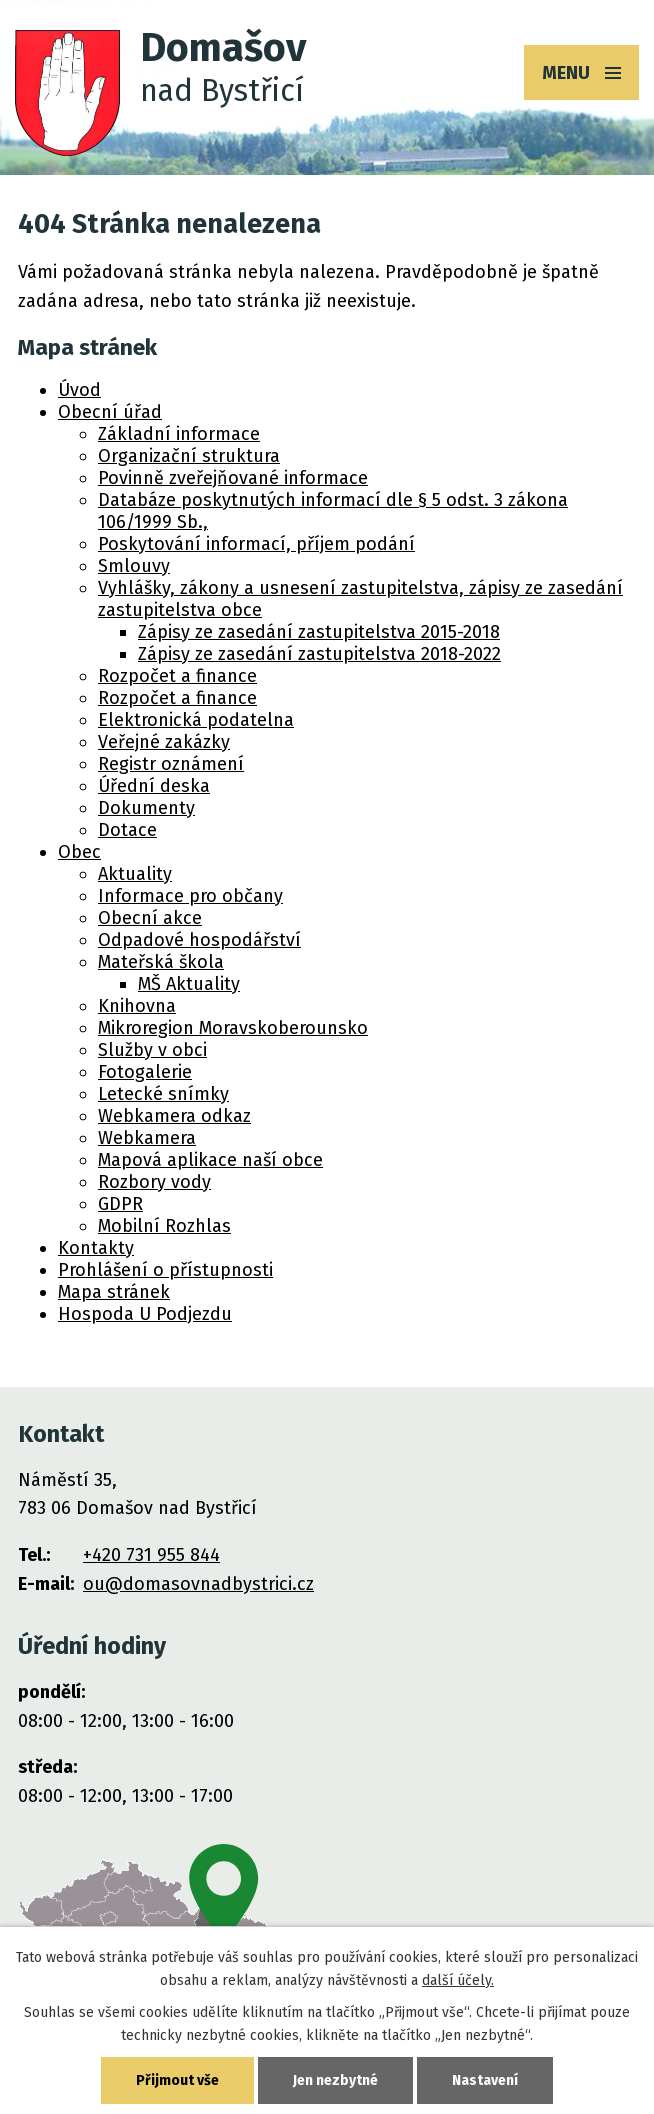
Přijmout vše (177, 2080)
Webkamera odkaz (174, 1116)
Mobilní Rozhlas (164, 1226)
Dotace (127, 830)
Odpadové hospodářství (199, 940)
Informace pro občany (190, 896)
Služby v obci (152, 1050)
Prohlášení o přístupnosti (165, 1270)
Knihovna (137, 1006)
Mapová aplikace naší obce (210, 1160)
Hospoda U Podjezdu (145, 1314)
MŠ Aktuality (189, 984)
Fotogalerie (145, 1072)
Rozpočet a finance (177, 676)
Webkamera (147, 1138)
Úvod (79, 390)
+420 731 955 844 (151, 1555)
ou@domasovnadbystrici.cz (198, 1584)
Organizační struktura (189, 456)
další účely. (458, 1980)
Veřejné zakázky (164, 742)
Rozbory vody (154, 1182)
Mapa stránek (114, 1292)
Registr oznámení (171, 764)
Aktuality (135, 874)
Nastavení (485, 2080)
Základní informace (179, 434)
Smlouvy (134, 566)
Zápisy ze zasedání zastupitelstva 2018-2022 (319, 654)
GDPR (120, 1204)
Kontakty (96, 1248)
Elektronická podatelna (196, 720)
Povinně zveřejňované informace (233, 478)
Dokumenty (146, 808)
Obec (79, 852)
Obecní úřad (110, 412)
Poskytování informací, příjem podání (256, 544)
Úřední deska (154, 786)
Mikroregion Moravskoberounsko (233, 1028)
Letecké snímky (163, 1094)
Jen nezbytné (335, 2080)
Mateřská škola (161, 962)
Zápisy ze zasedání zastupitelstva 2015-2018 (319, 632)
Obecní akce (150, 918)
